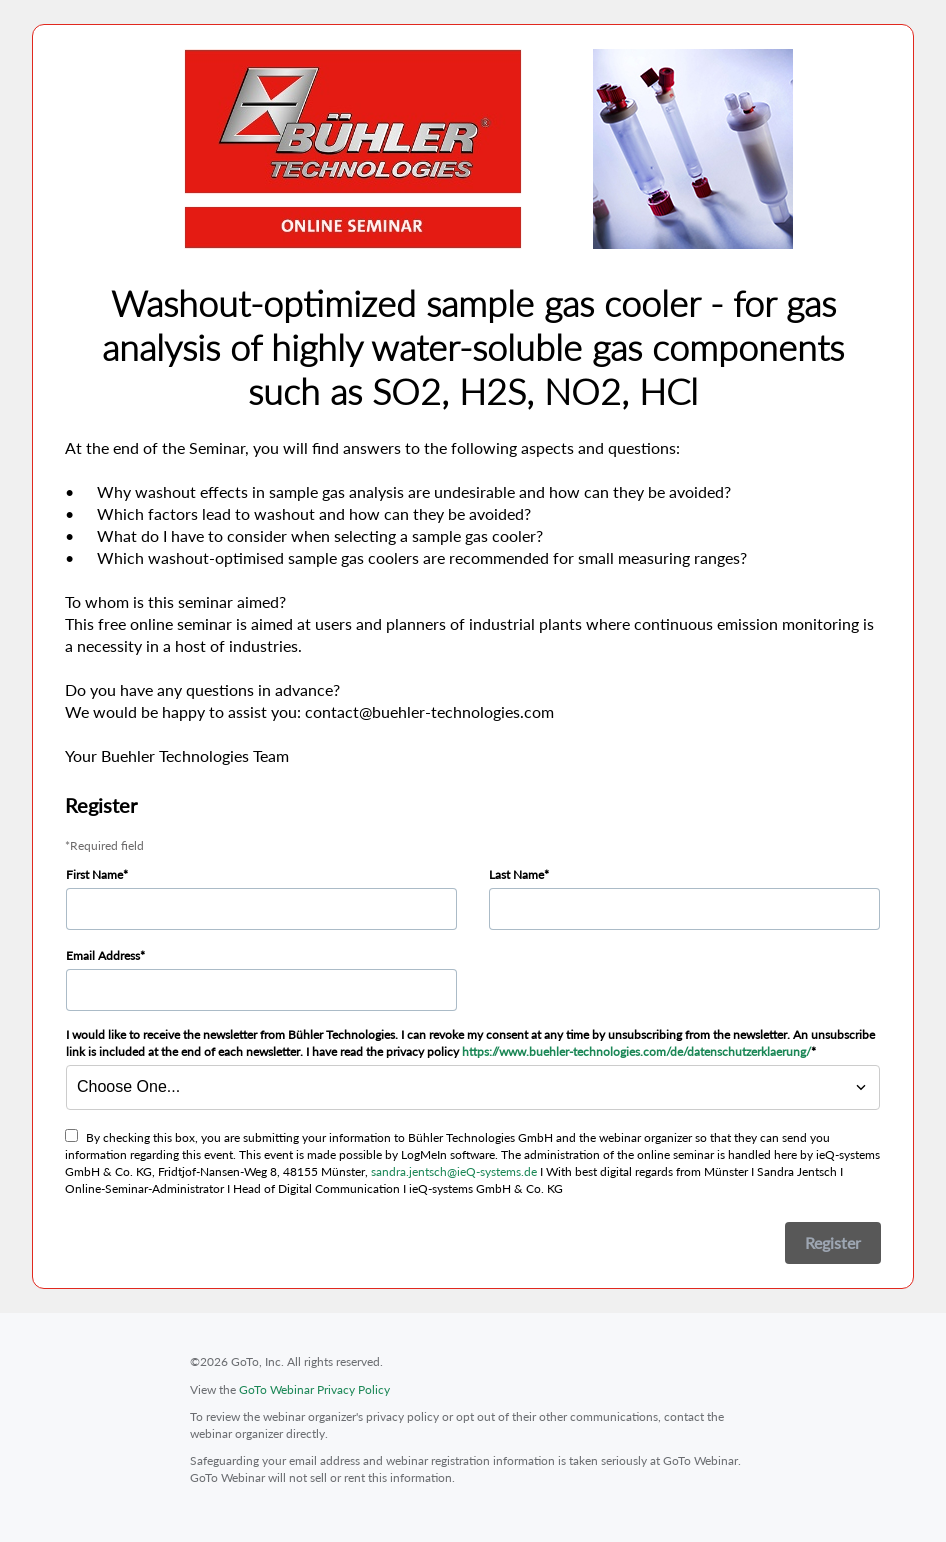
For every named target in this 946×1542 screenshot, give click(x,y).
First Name (94, 874)
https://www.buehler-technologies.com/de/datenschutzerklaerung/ (636, 1051)
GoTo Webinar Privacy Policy (314, 1389)
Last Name (516, 874)
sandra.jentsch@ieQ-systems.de (454, 1171)
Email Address (103, 955)
